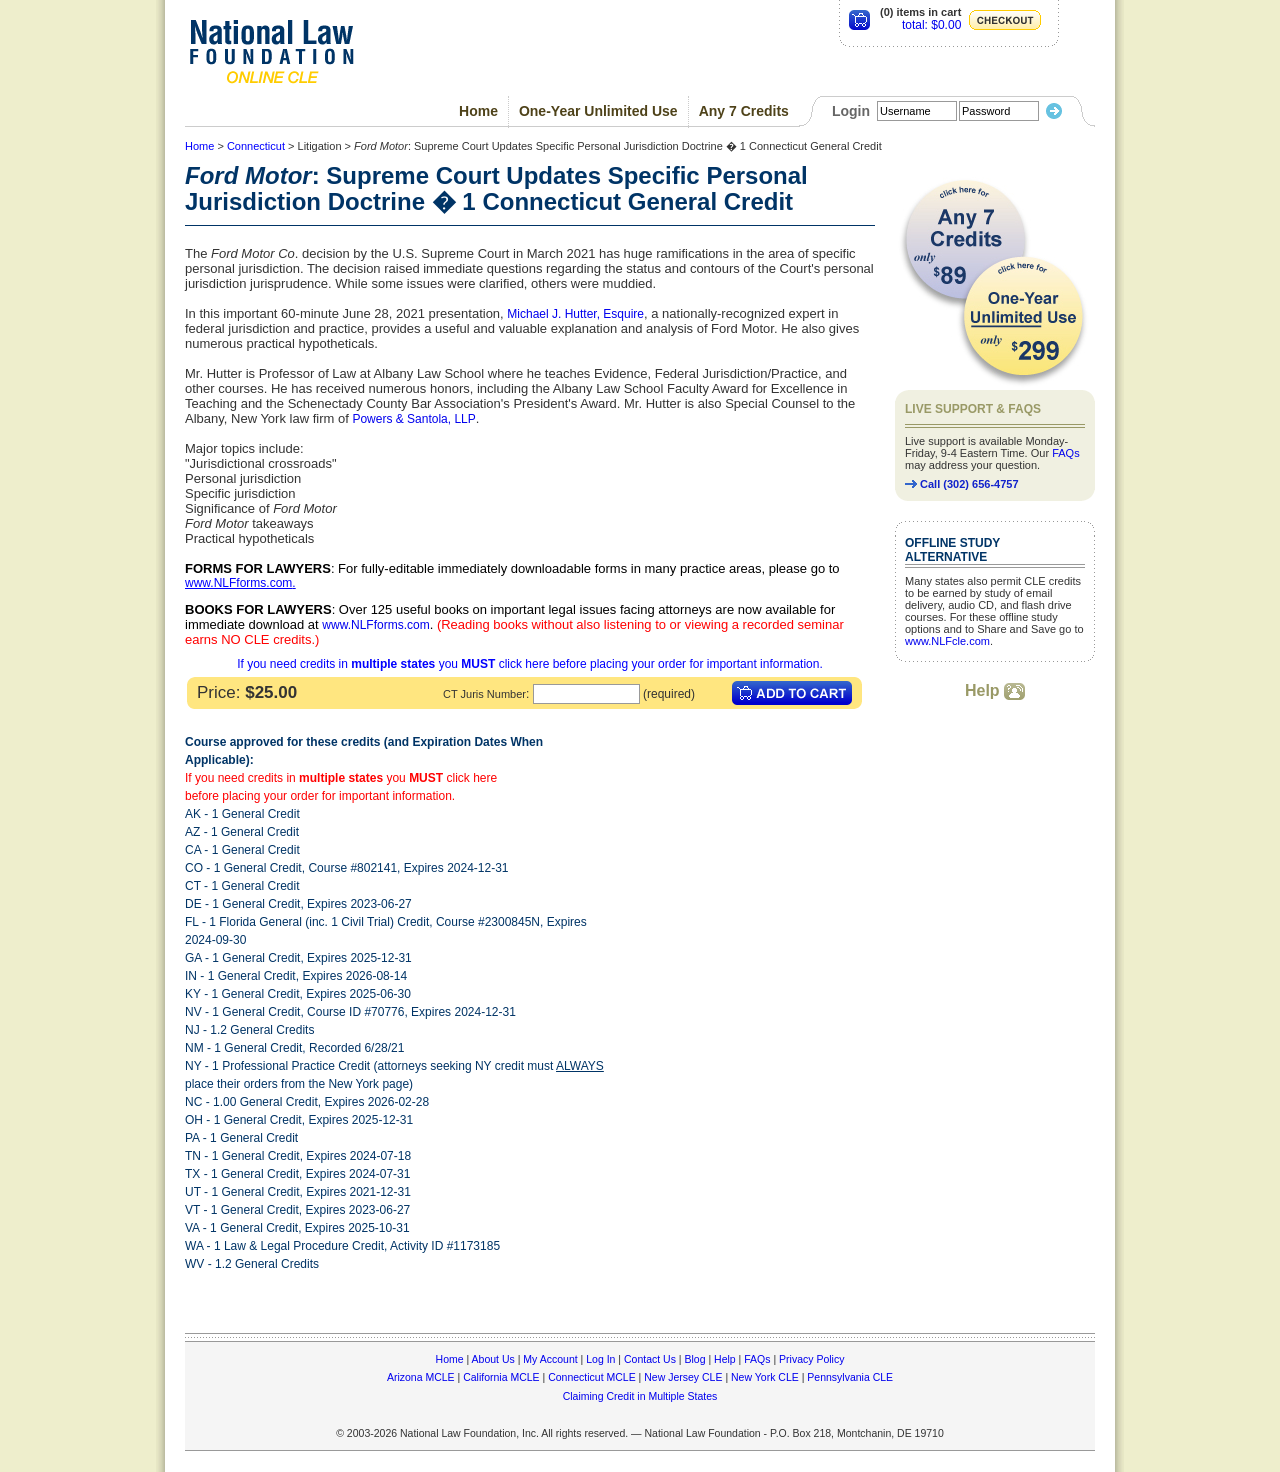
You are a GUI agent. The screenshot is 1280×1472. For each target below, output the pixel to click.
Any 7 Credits (744, 111)
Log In (600, 1359)
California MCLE (501, 1377)
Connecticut (256, 146)
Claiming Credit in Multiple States (640, 1396)
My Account (550, 1359)
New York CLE (765, 1377)
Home (478, 111)
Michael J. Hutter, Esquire (575, 314)
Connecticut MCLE (592, 1377)
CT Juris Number (484, 694)
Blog (694, 1359)
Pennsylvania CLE (850, 1377)
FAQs (1066, 453)
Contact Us (650, 1359)
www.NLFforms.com (238, 583)
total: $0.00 (931, 25)
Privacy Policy (811, 1359)
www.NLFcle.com (947, 641)
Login (851, 111)
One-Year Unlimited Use (598, 111)
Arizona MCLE (421, 1377)
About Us (493, 1359)
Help (995, 690)
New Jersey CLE (683, 1377)
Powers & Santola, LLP (413, 419)
